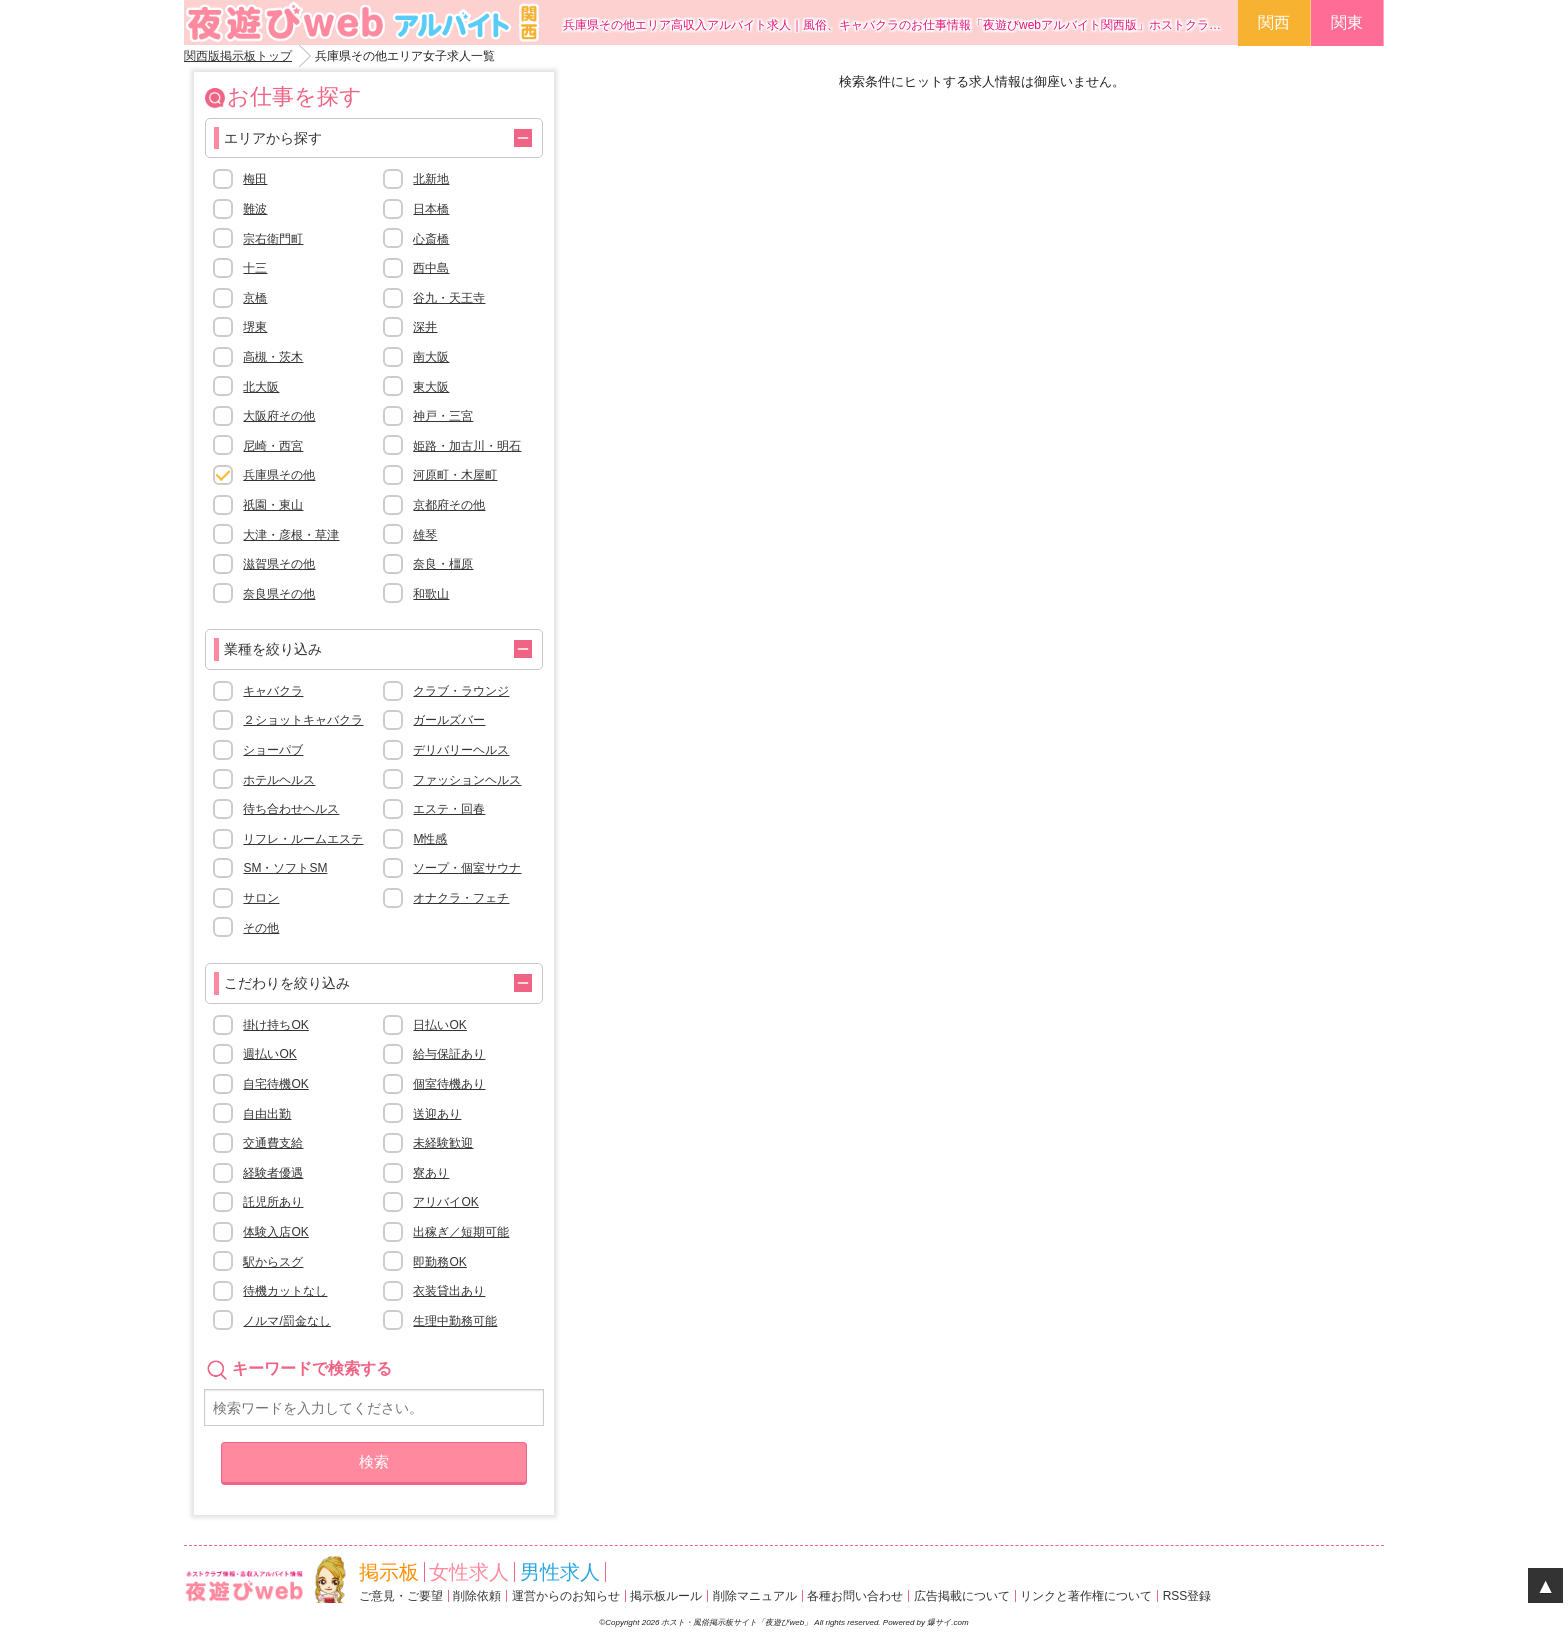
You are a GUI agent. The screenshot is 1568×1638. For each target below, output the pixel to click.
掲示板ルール (666, 1596)
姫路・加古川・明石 (467, 446)
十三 (255, 268)
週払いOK (269, 1054)
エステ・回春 (449, 809)
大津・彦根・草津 (291, 535)
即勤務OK (439, 1262)
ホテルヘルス (279, 780)
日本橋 (431, 209)
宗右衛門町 (273, 239)
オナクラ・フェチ (461, 898)
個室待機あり (449, 1084)
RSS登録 (1187, 1596)
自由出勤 (267, 1114)
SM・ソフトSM (285, 868)
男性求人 (560, 1572)
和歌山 (431, 594)
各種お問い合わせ (855, 1596)
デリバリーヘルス (461, 750)
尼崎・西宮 (273, 446)
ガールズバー (449, 720)
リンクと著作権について (1086, 1596)
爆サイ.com (947, 1622)
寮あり (431, 1173)
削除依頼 (477, 1596)
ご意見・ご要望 (401, 1596)
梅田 (255, 179)
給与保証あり (449, 1054)
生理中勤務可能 (455, 1321)
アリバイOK (445, 1202)
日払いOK (439, 1025)
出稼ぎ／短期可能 (461, 1232)
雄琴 (425, 535)
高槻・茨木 (273, 357)
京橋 (255, 298)
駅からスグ (273, 1262)
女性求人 (469, 1572)
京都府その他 (449, 505)
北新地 (431, 179)
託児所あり (273, 1202)
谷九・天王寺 (449, 298)
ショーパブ (273, 750)
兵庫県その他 (279, 475)
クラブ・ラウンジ (461, 691)
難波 (255, 209)
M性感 (430, 839)
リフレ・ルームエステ (303, 839)
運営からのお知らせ (566, 1596)
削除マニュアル (755, 1596)
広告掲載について (962, 1596)
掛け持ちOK (275, 1025)
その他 (261, 928)
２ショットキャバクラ (303, 720)
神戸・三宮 (443, 416)
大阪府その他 (279, 416)
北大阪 (261, 387)
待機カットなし (285, 1291)
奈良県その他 (279, 594)
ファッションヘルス (467, 780)
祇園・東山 (273, 505)
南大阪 (431, 357)
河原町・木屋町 (455, 475)
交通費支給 (273, 1143)
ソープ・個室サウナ (467, 868)
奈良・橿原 (443, 564)
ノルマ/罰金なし (286, 1321)
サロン (261, 898)
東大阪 (431, 387)
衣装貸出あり (449, 1291)
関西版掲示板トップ (238, 56)
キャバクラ (273, 691)
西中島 (431, 268)
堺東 (255, 327)
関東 (1347, 22)
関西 (1274, 22)
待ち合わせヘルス (291, 809)
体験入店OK (275, 1232)
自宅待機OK (275, 1084)
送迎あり (437, 1114)
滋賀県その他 (279, 564)
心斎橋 (431, 239)
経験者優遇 (273, 1173)
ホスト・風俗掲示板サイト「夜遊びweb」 (737, 1622)
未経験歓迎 (443, 1143)
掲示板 (389, 1572)
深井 (425, 327)
